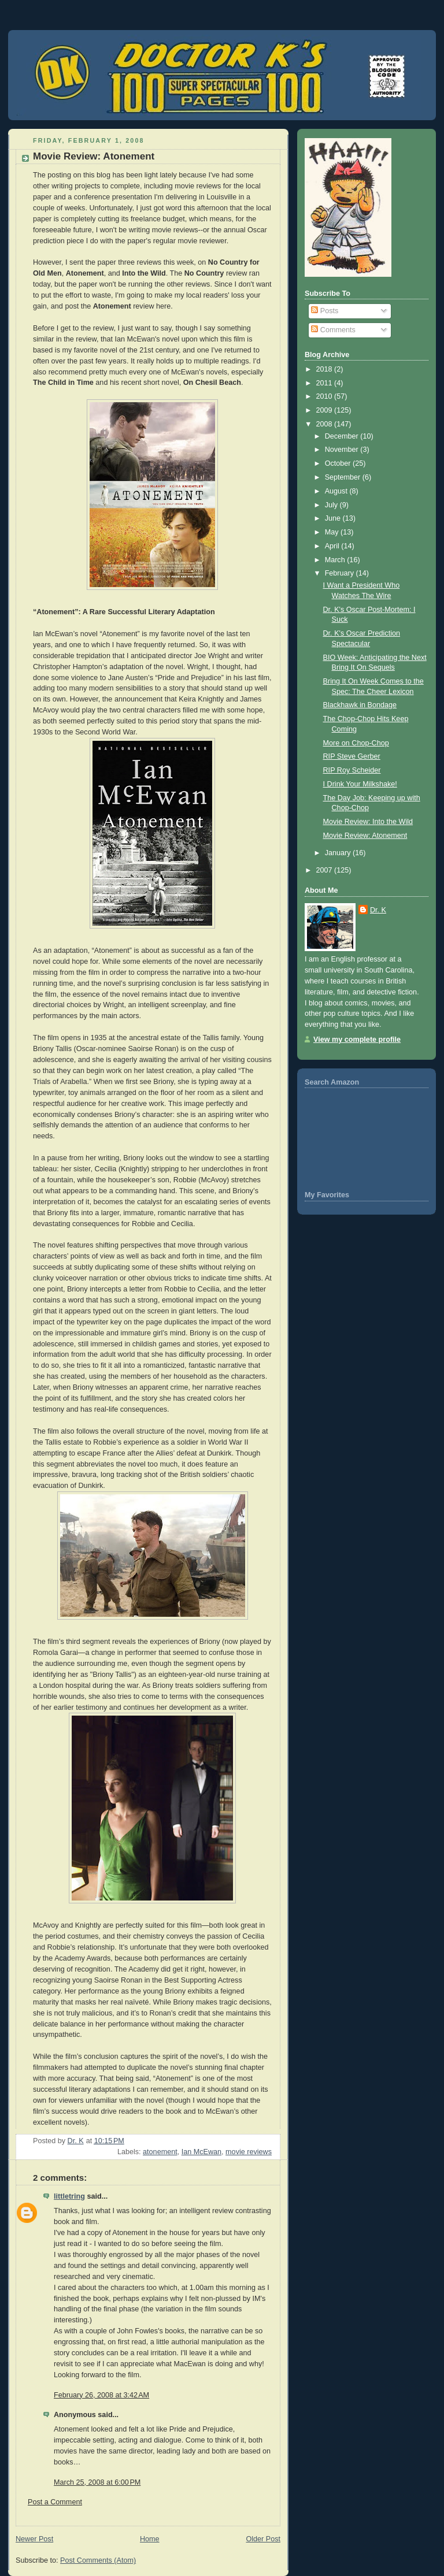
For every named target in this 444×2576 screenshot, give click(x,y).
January (339, 853)
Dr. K (378, 910)
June (334, 518)
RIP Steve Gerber (351, 756)
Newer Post (34, 2539)
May (333, 532)
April (333, 546)
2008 (325, 424)
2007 (325, 870)
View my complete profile (357, 1039)
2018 (325, 369)
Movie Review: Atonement (365, 836)
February (340, 573)
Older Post (263, 2539)
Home (150, 2539)
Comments (333, 330)
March (336, 560)
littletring (69, 2196)
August (337, 491)
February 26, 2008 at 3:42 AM (101, 2395)
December (343, 436)
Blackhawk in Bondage (360, 705)
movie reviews (248, 2152)
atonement (160, 2152)
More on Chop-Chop (356, 743)
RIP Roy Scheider (352, 770)
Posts (324, 311)
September (343, 477)
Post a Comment (55, 2502)
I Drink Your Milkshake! (360, 784)
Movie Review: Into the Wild (368, 822)
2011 (325, 383)
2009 (325, 410)
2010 (325, 396)
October (339, 463)
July (332, 505)
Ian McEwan (201, 2152)
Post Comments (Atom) (98, 2560)
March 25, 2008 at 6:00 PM (97, 2482)
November (343, 450)
